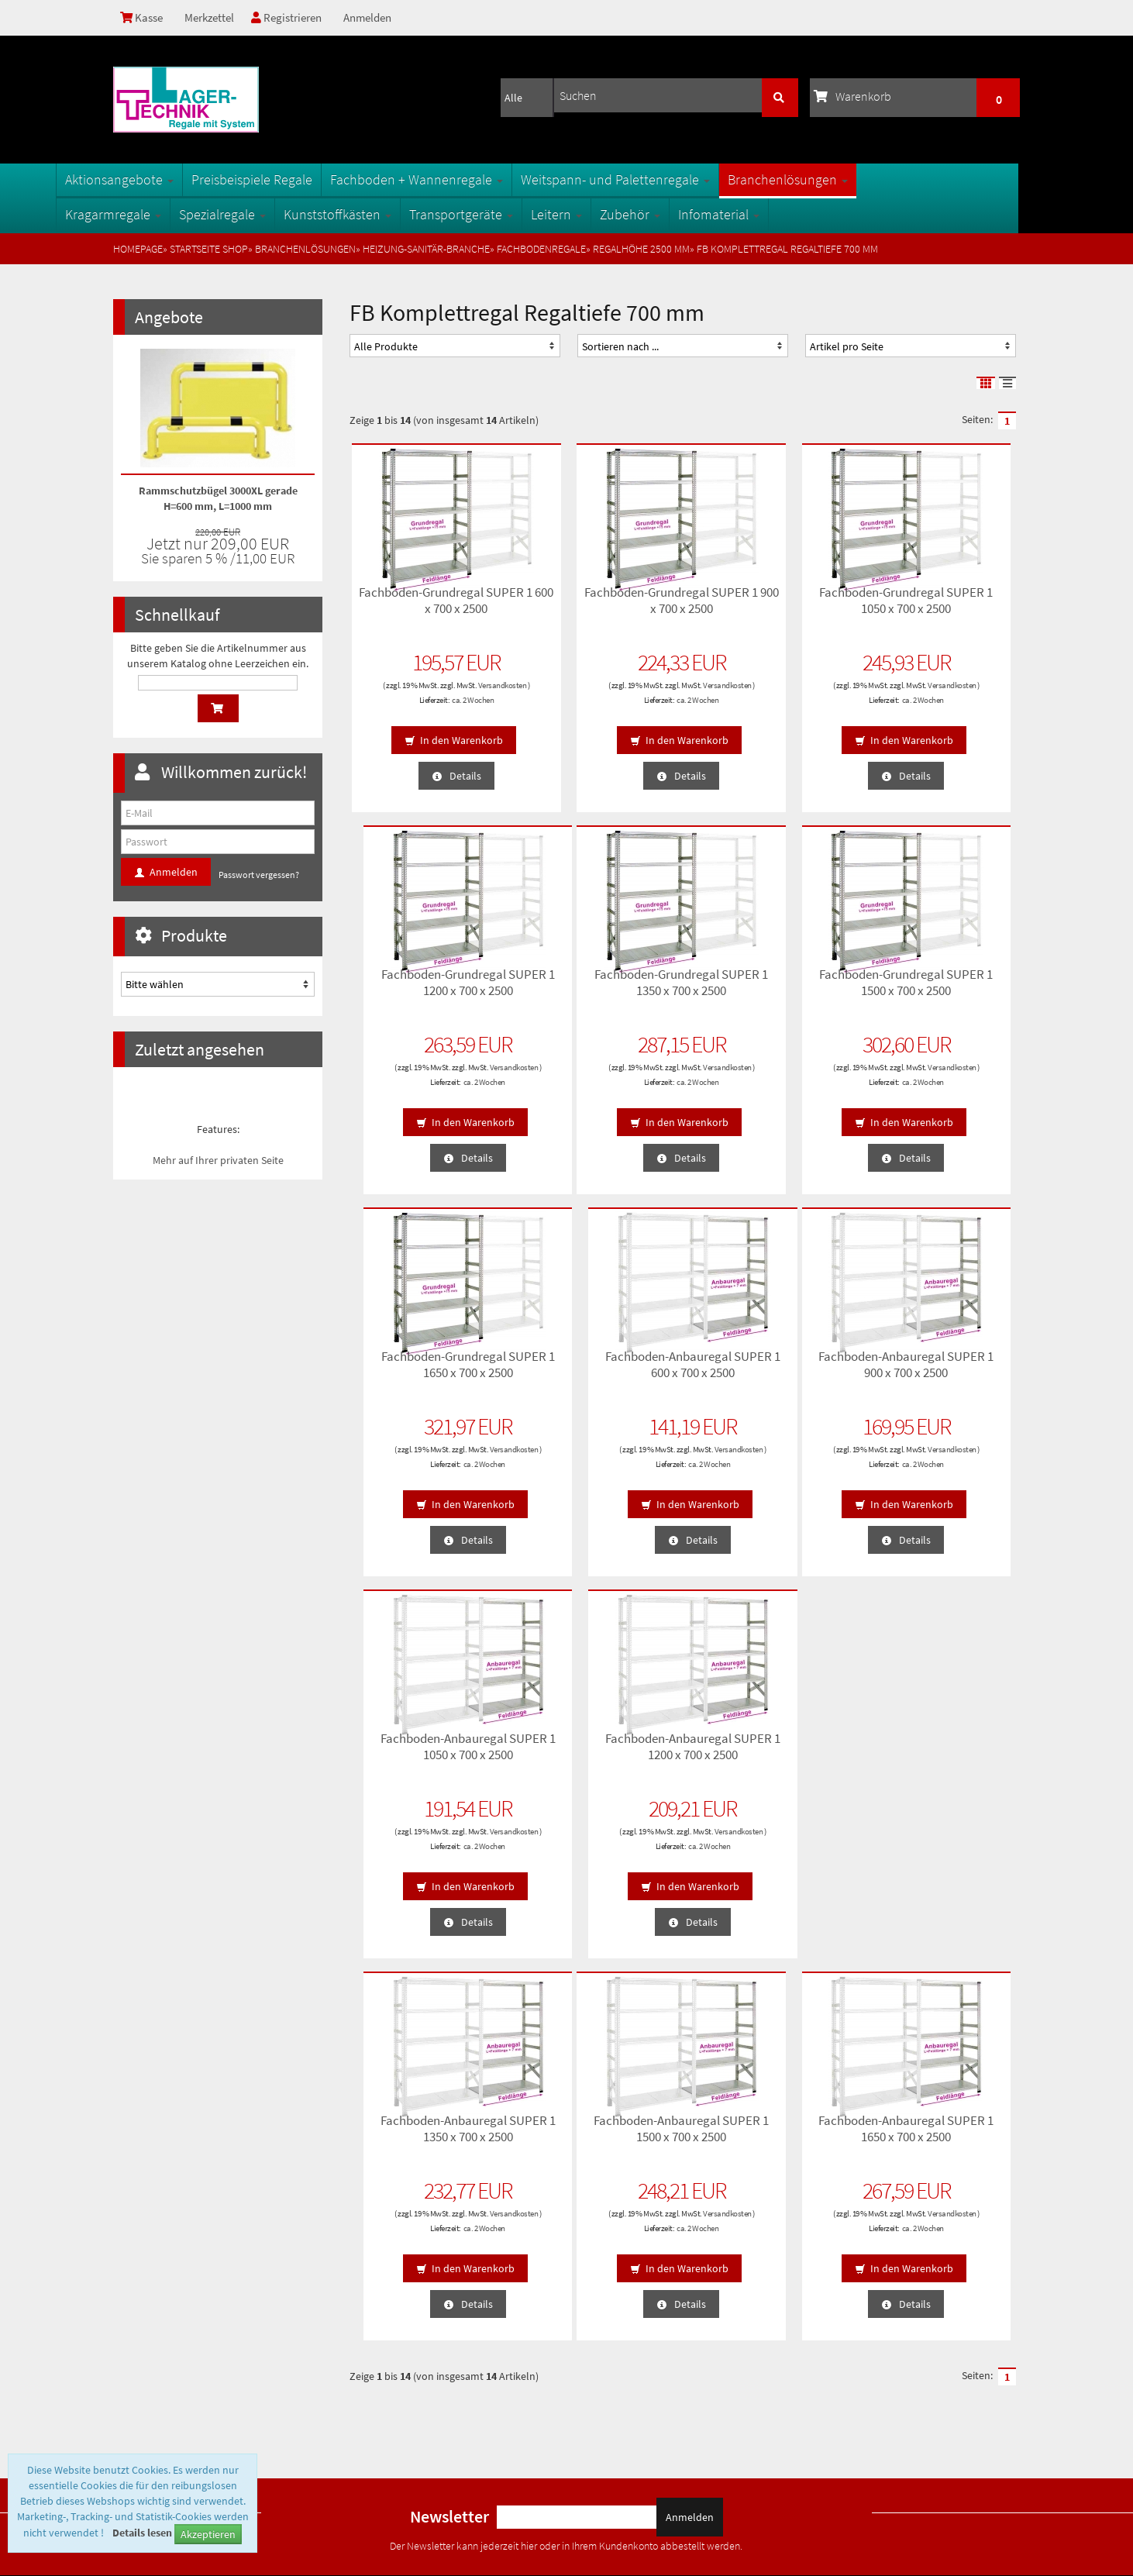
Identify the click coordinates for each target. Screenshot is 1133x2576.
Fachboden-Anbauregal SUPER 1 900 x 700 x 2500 (426, 1370)
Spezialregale (279, 214)
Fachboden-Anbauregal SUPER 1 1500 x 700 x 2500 (426, 1752)
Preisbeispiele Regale (309, 179)
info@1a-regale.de (972, 2441)
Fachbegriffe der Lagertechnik (418, 2296)
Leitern (613, 214)
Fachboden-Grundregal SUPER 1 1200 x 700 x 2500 (939, 606)
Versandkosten (425, 693)
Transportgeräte (518, 214)
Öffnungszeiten (385, 2346)
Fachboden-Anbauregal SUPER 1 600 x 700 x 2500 (938, 988)
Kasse (143, 18)
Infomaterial (776, 214)
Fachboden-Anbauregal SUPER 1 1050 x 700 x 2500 (597, 1370)
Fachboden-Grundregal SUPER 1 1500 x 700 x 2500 (597, 988)
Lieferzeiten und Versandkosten (190, 2321)
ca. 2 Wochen (442, 708)
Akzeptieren (208, 2534)
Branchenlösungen (845, 179)
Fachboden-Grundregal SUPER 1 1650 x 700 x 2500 (768, 988)
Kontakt (138, 2346)
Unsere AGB (146, 2271)
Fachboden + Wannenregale (473, 179)
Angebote (169, 317)
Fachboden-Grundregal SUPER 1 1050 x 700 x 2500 (768, 606)
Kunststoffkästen (395, 214)
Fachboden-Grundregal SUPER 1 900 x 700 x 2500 (597, 606)
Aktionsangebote (176, 179)
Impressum (145, 2371)
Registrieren (292, 18)
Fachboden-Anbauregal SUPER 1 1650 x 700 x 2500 (597, 1752)
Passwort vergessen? (259, 874)
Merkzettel (212, 18)
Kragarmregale (170, 214)
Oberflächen (380, 2321)
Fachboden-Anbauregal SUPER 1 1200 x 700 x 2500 (768, 1370)
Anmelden (375, 18)
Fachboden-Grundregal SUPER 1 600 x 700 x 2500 (426, 606)
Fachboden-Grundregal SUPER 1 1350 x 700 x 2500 (426, 988)
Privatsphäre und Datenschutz (186, 2296)
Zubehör (687, 214)
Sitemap (371, 2271)
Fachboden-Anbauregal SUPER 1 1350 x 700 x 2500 (938, 1370)
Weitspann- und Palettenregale (672, 179)
